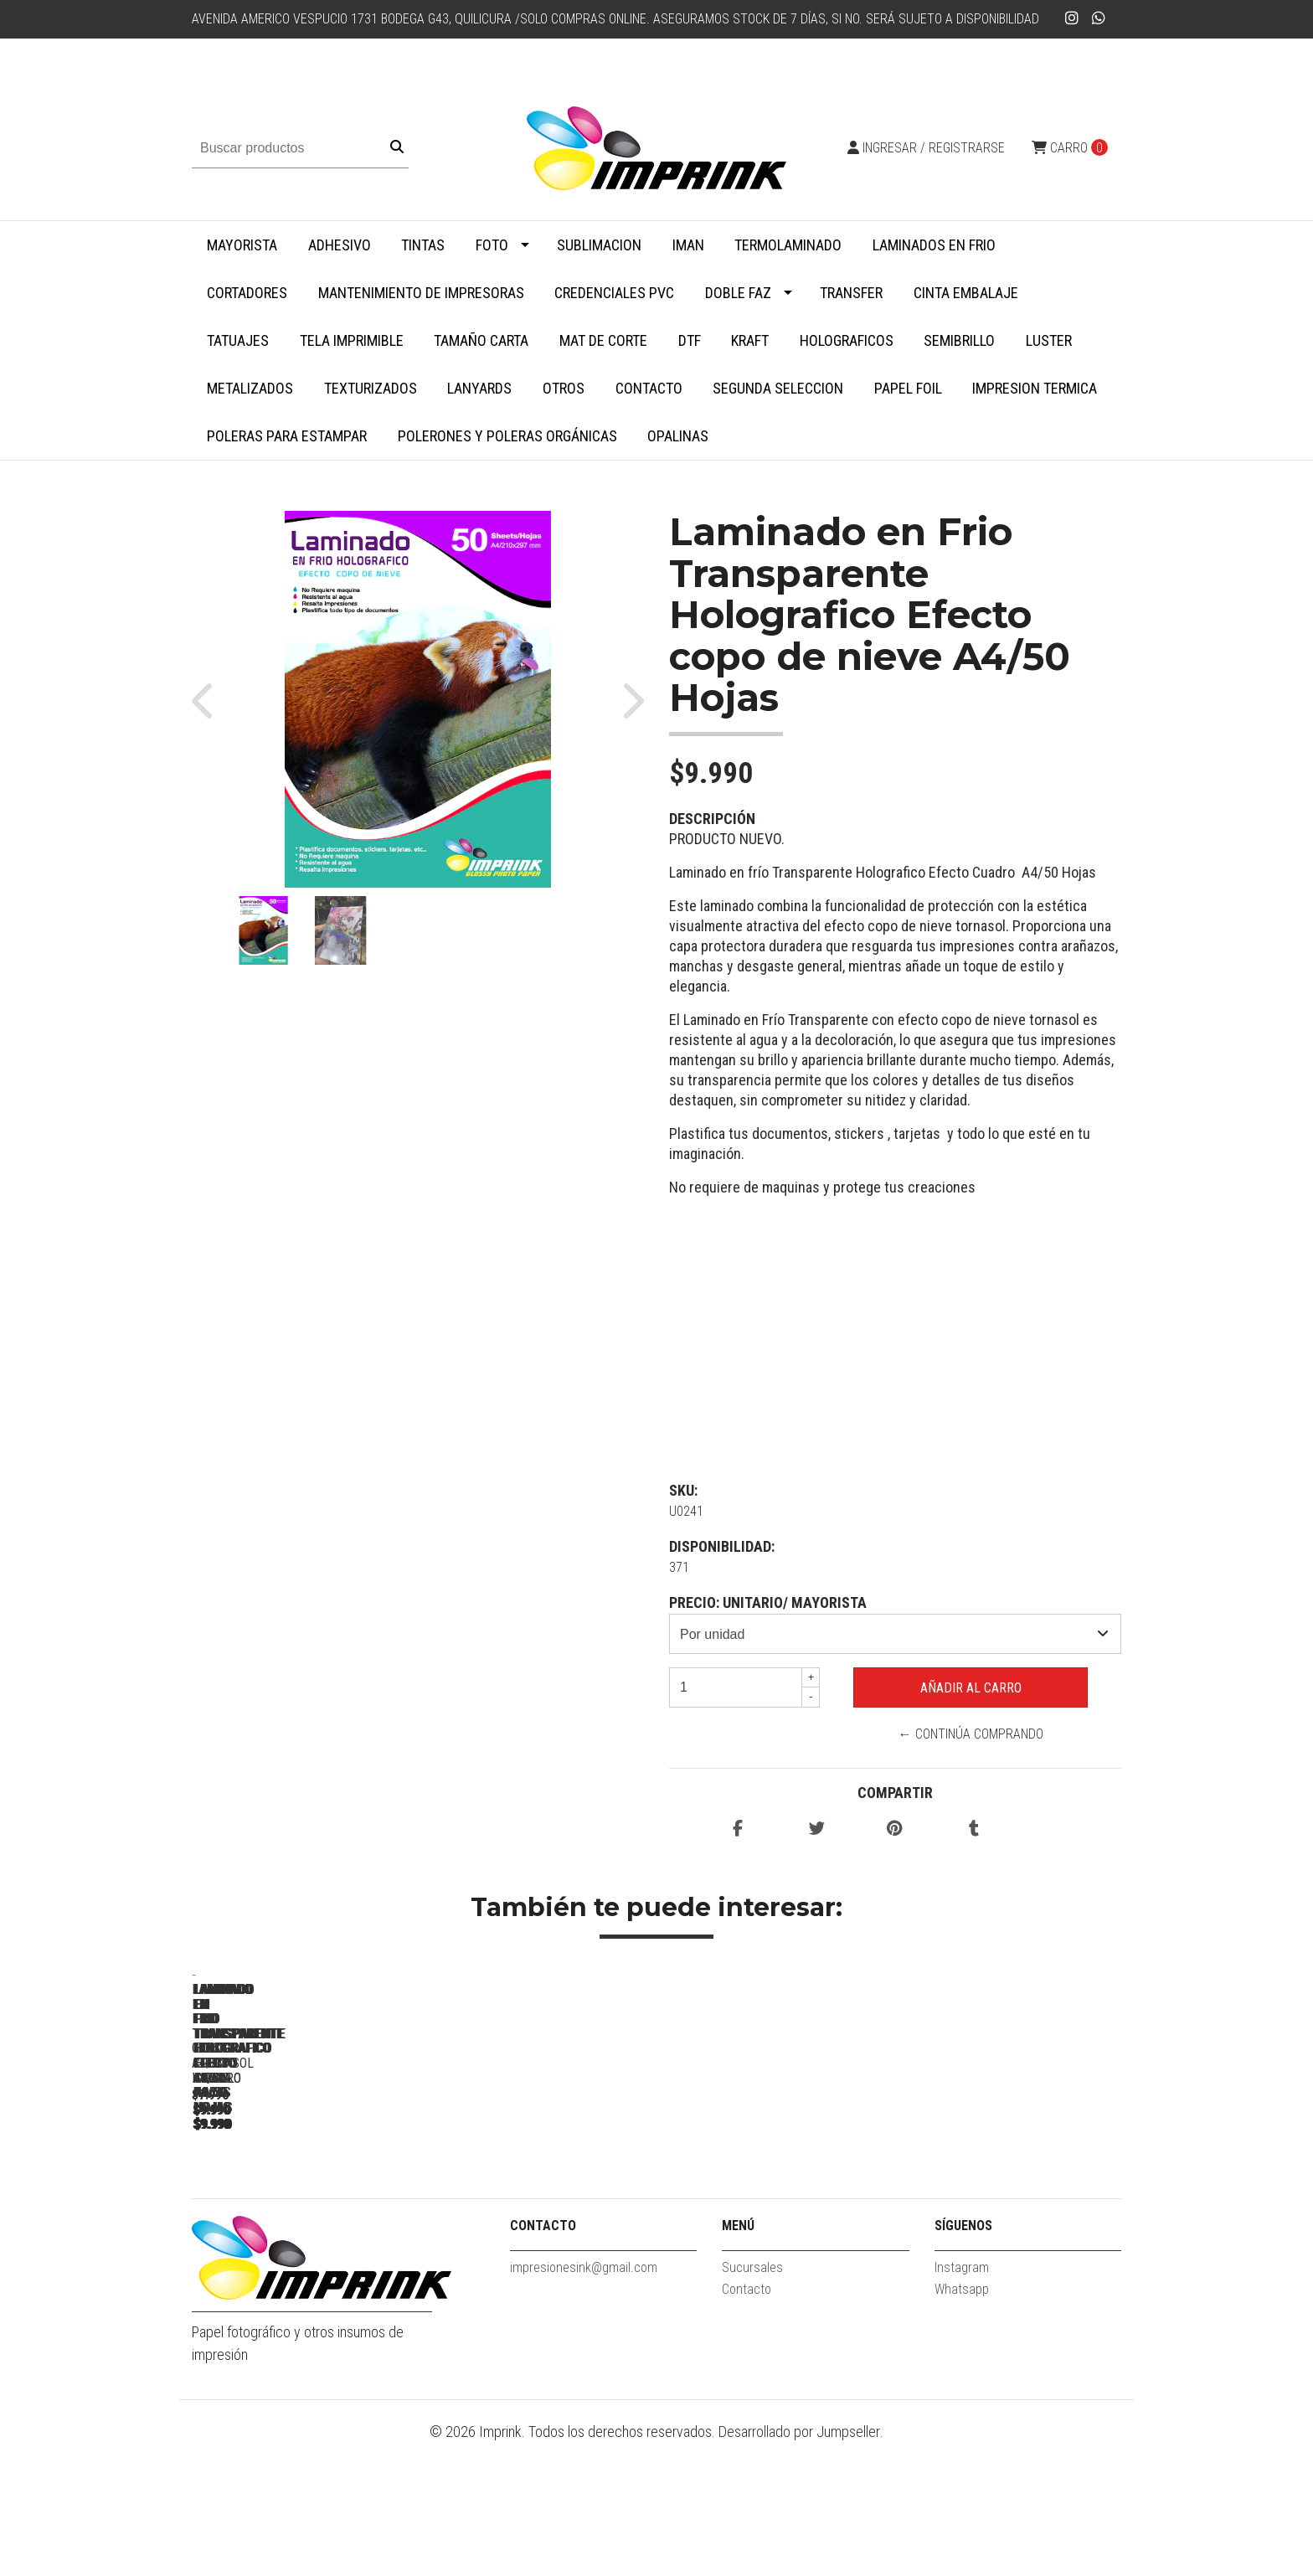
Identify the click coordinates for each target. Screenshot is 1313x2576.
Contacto (648, 388)
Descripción (712, 818)
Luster (1049, 340)
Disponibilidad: (722, 1546)
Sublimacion (599, 245)
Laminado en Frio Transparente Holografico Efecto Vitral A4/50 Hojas (778, 2225)
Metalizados (250, 388)
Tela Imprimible (352, 340)
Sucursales (752, 2401)
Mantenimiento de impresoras (421, 292)
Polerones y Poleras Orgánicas (507, 436)
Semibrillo (959, 340)
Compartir (895, 1792)
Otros (563, 388)
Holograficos (846, 340)
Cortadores (247, 292)
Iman (688, 245)
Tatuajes (238, 340)
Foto (492, 245)
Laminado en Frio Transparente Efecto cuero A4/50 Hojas (544, 2217)
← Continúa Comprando (971, 1734)
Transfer (851, 292)
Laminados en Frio (934, 245)
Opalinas (677, 436)
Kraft (750, 340)
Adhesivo (339, 245)
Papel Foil (908, 388)
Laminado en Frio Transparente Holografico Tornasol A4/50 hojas (1012, 2217)
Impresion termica (1034, 388)
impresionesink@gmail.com (583, 2401)
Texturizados (370, 388)
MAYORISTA (242, 245)
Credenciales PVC (614, 292)
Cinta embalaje (966, 292)
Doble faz (738, 292)
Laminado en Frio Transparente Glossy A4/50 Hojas (309, 2217)
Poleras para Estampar (287, 436)
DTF (689, 340)
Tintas (423, 245)
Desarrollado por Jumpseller (799, 2564)
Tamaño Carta (481, 340)
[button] (210, 699)
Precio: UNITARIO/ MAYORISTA (768, 1602)
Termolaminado (788, 245)
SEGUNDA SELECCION (778, 388)
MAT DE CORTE (603, 340)
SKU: (683, 1490)
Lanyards (479, 388)
